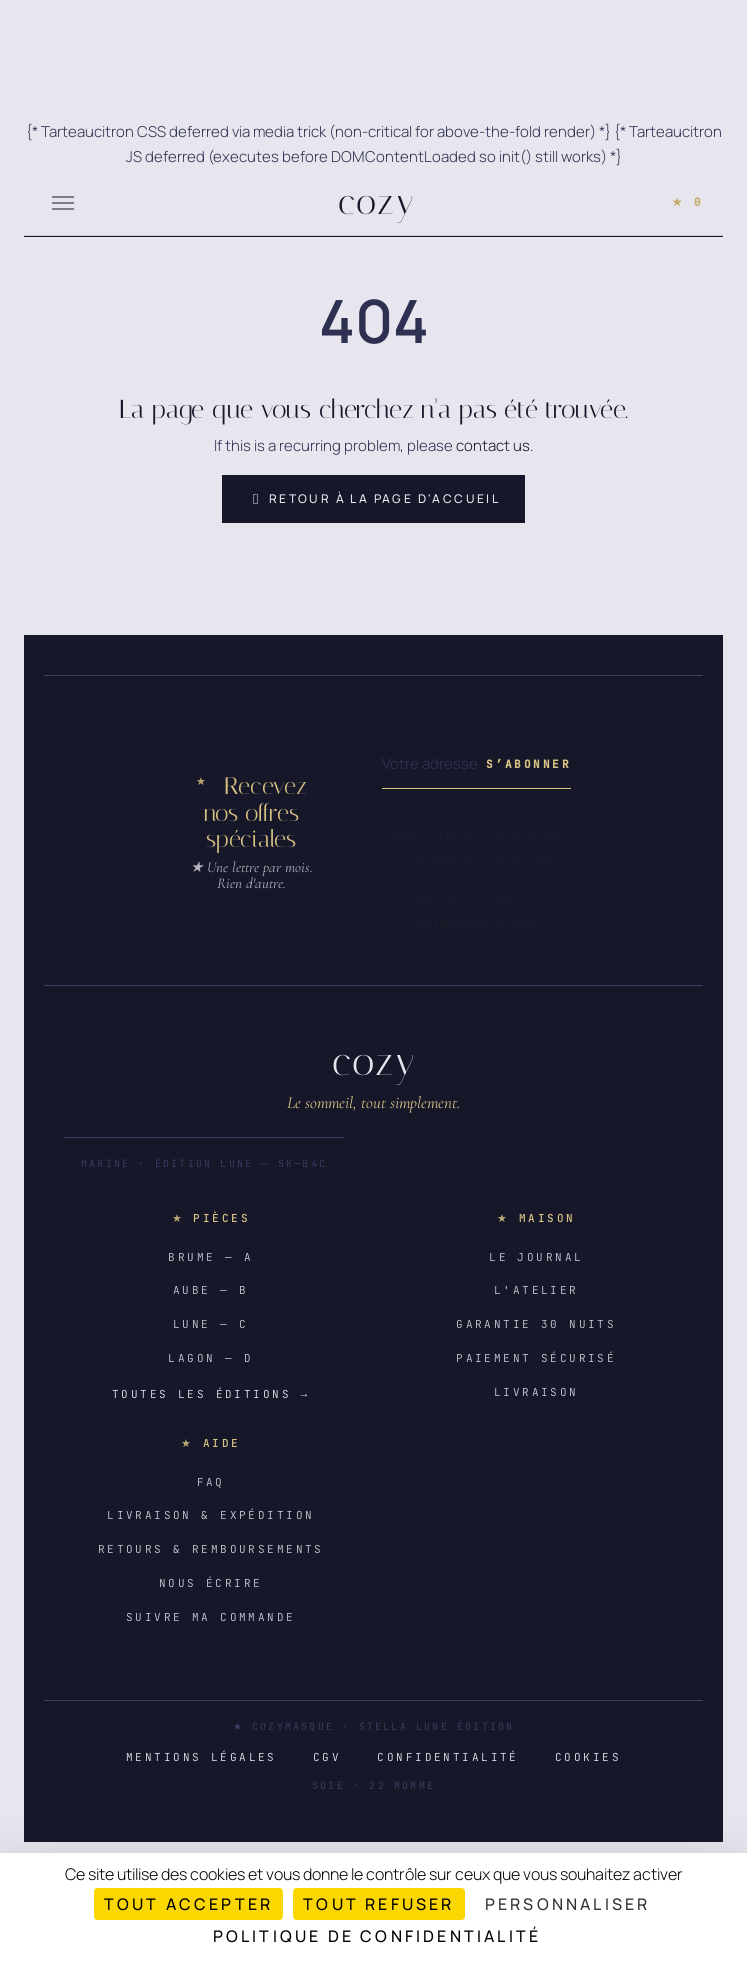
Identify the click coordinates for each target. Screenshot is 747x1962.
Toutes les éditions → (210, 1394)
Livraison (536, 1392)
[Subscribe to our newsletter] (528, 764)
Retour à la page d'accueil (373, 499)
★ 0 (687, 202)
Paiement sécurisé (536, 1358)
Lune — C (210, 1324)
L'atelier (536, 1290)
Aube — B (210, 1290)
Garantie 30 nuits (536, 1324)
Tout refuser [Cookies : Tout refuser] (378, 1904)
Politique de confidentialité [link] (377, 1936)
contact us (493, 445)
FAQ (211, 1482)
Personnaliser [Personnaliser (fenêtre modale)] (568, 1904)
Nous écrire (211, 1583)
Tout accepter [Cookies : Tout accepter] (189, 1904)
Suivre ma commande (211, 1617)
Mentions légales (201, 1757)
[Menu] (63, 202)
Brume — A (210, 1257)
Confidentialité (447, 1757)
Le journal (536, 1257)
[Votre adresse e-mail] (430, 764)
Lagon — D (210, 1358)
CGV (327, 1757)
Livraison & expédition (210, 1515)
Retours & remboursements (211, 1549)
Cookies (588, 1757)
